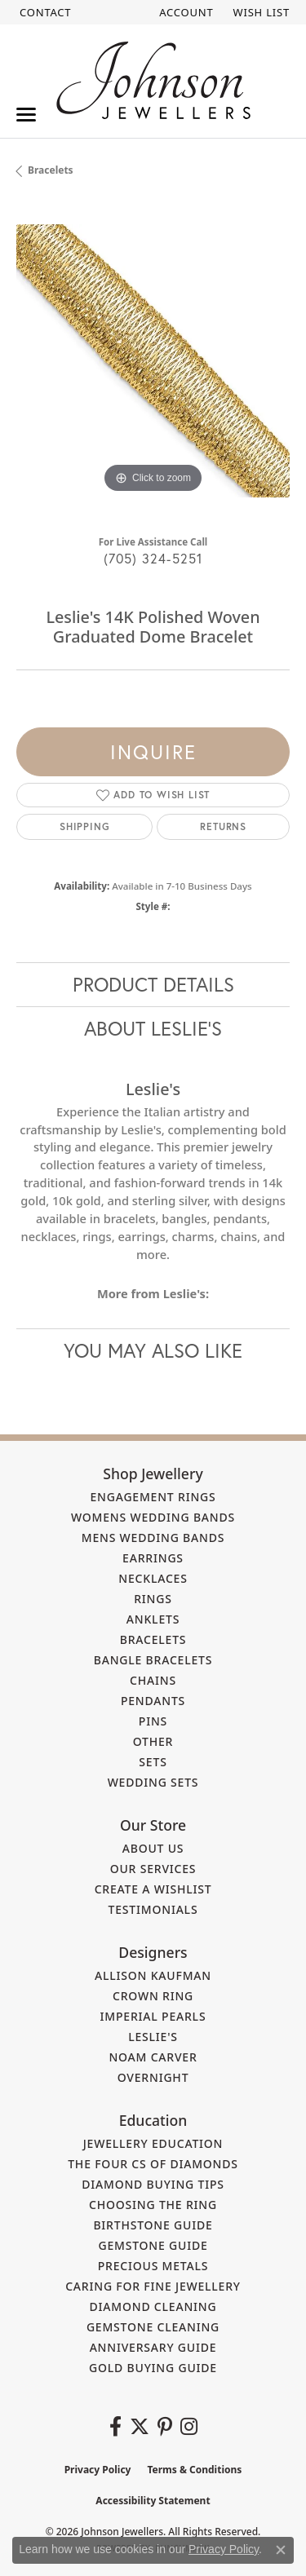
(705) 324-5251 (153, 558)
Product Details (153, 984)
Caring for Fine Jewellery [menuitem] (153, 2286)
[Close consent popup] (281, 2550)
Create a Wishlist (153, 1889)
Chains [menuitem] (153, 1680)
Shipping (84, 826)
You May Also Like (153, 1350)
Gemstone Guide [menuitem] (152, 2245)
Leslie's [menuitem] (153, 2036)
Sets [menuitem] (152, 1762)
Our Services (153, 1868)
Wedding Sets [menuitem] (153, 1782)
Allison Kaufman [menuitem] (153, 1975)
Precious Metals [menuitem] (153, 2265)
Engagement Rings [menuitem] (152, 1497)
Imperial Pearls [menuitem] (153, 2016)
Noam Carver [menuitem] (153, 2057)
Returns (223, 826)
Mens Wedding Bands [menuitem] (153, 1537)
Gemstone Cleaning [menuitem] (153, 2327)
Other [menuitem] (153, 1741)
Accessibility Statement (152, 2501)
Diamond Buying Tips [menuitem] (153, 2184)
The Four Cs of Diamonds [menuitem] (153, 2164)
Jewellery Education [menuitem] (153, 2143)
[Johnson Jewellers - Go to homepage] (153, 80)
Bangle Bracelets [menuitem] (153, 1660)
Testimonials (153, 1909)
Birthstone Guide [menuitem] (152, 2225)
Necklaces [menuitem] (152, 1578)
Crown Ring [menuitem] (153, 1996)
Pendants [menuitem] (153, 1700)
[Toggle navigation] (26, 114)
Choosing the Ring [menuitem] (153, 2204)
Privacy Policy (97, 2470)
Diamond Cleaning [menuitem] (153, 2306)
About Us (153, 1848)
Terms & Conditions (194, 2470)
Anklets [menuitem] (153, 1619)
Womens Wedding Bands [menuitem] (153, 1517)
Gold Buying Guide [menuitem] (153, 2367)
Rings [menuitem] (153, 1598)
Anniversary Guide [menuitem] (153, 2347)
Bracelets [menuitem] (153, 1639)
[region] (153, 360)
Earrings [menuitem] (153, 1558)
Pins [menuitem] (153, 1721)
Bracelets (50, 170)
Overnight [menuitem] (153, 2077)
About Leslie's (153, 1028)
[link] (43, 12)
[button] (184, 12)
